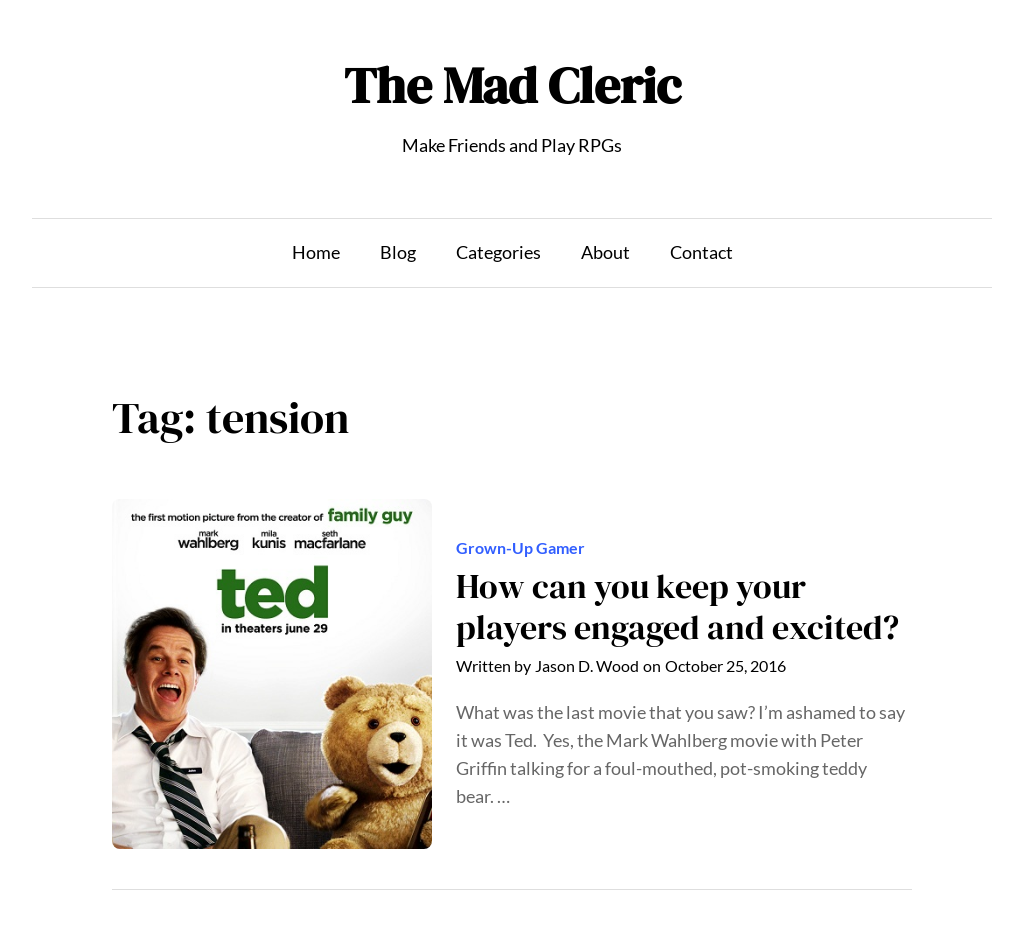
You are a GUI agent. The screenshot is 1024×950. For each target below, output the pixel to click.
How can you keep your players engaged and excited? (677, 607)
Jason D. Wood (587, 666)
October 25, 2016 (725, 666)
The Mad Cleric (512, 85)
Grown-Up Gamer (520, 548)
